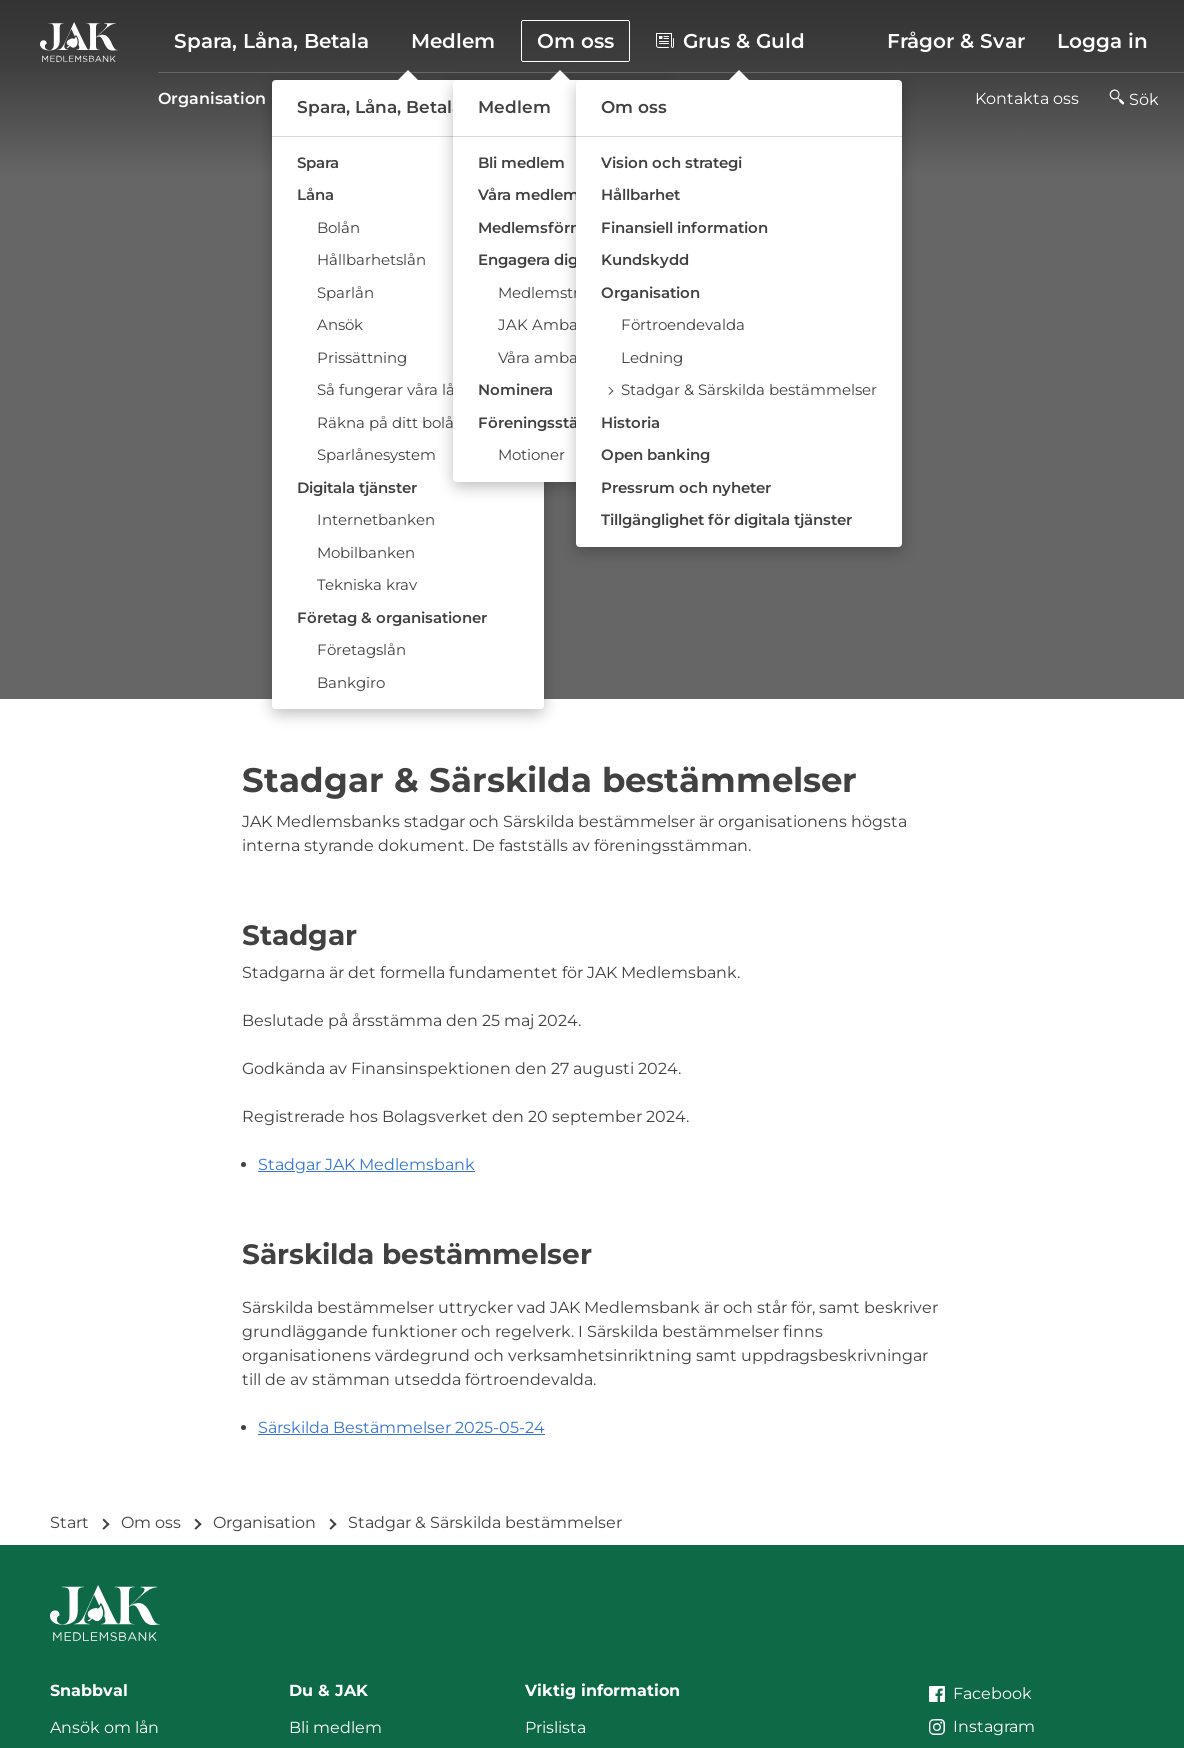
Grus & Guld (730, 41)
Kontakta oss (1027, 98)
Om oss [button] (575, 41)
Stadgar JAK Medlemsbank (366, 1164)
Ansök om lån (104, 1727)
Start (69, 1522)
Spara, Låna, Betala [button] (271, 41)
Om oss (151, 1522)
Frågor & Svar (956, 41)
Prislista (555, 1727)
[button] (1134, 99)
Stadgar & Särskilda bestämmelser (693, 98)
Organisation (212, 98)
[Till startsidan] (79, 42)
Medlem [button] (453, 41)
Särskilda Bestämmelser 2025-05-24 (401, 1427)
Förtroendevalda (362, 98)
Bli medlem (335, 1727)
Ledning (492, 98)
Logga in (1102, 41)
